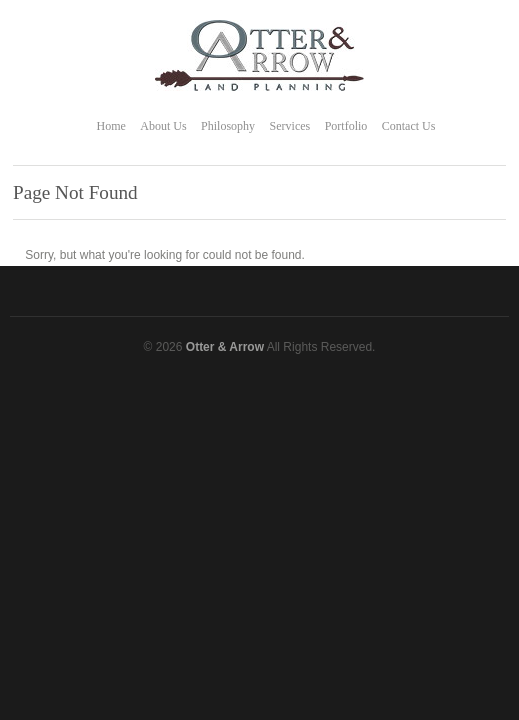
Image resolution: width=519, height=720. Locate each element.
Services (290, 126)
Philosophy (228, 126)
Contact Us (409, 126)
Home (111, 126)
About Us (163, 126)
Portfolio (346, 126)
